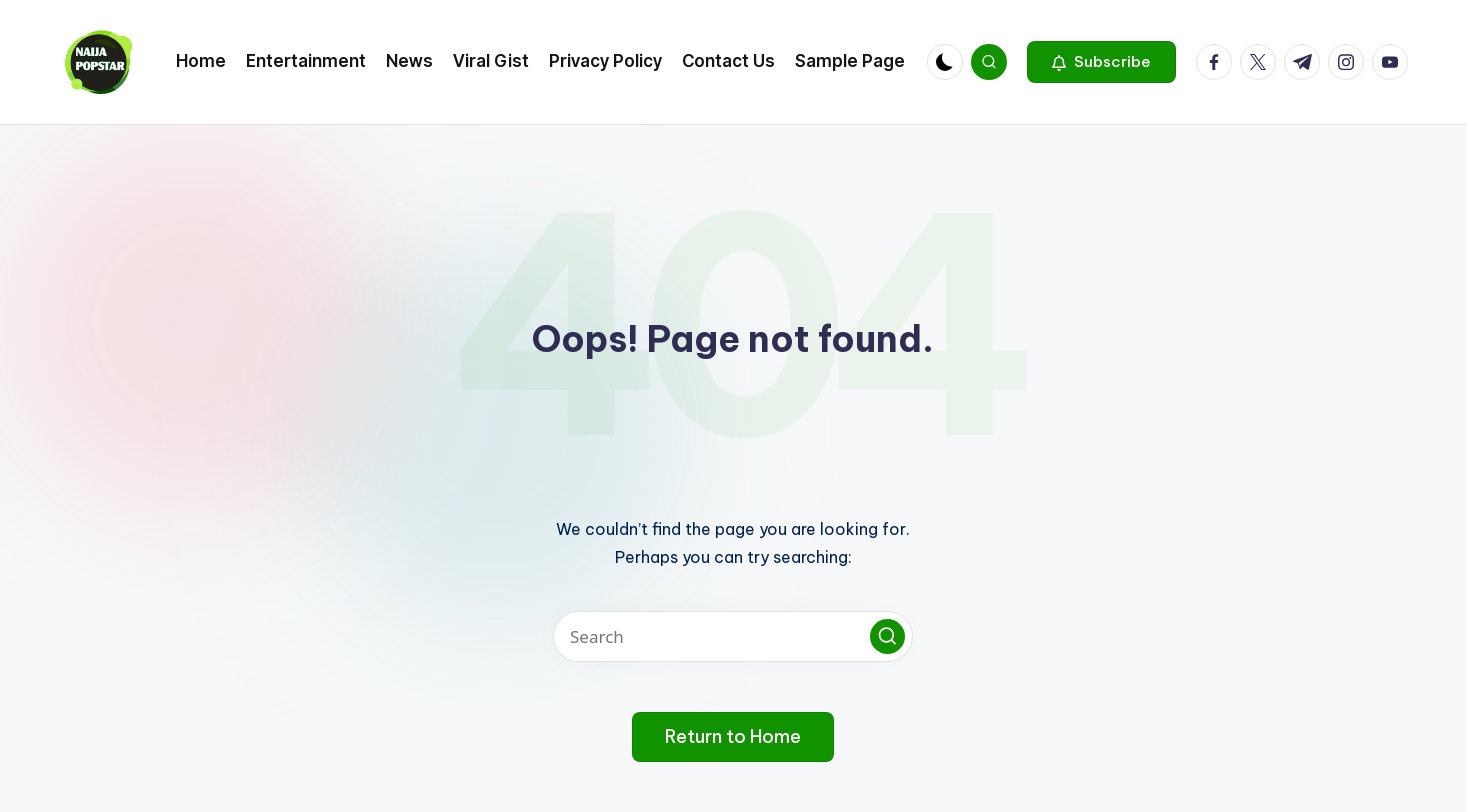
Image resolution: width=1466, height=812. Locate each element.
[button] (1101, 62)
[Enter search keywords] (733, 636)
